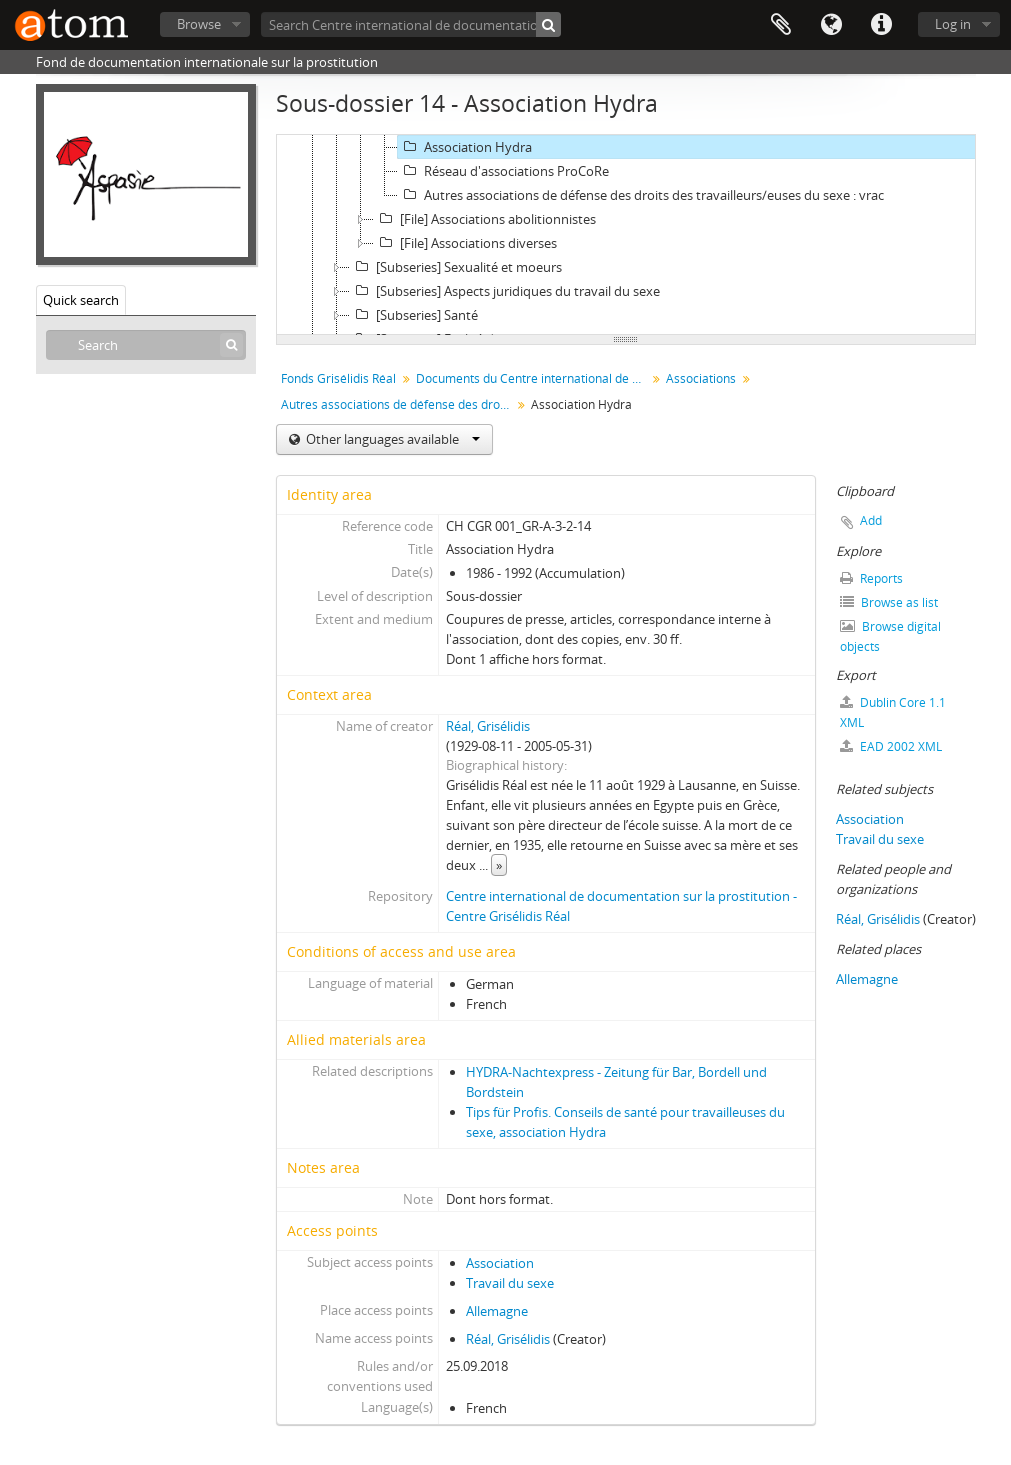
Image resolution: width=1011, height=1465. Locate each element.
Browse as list (889, 602)
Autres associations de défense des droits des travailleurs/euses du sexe (398, 404)
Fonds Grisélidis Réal (338, 378)
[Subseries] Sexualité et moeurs (456, 267)
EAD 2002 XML (891, 746)
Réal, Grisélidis (488, 726)
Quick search (81, 300)
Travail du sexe (510, 1283)
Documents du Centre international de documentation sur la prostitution (533, 378)
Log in (953, 24)
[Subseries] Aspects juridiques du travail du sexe (505, 291)
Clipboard (781, 25)
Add (871, 520)
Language (831, 25)
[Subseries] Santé (414, 315)
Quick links (881, 25)
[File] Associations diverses (465, 243)
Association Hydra (465, 147)
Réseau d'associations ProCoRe (503, 171)
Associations (701, 378)
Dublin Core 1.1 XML (893, 712)
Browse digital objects (890, 636)
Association (500, 1263)
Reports (871, 578)
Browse (199, 24)
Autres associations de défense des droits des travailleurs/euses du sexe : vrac (641, 195)
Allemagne (497, 1311)
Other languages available (391, 439)
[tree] (626, 235)
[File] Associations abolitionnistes (485, 219)
